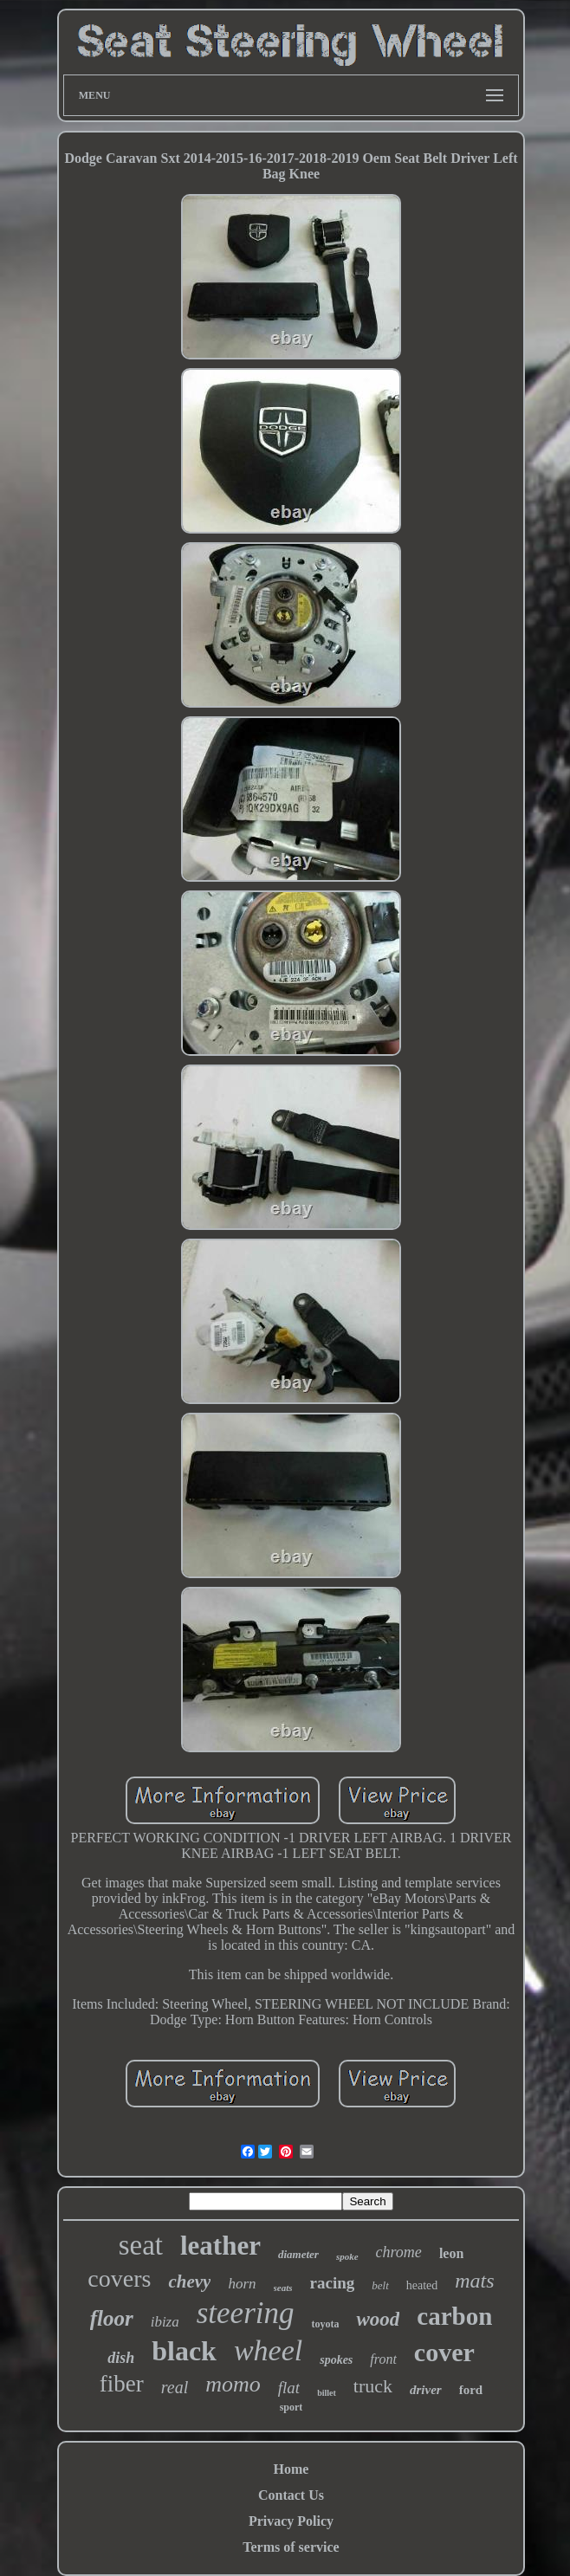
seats (283, 2287)
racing (332, 2283)
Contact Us (291, 2495)
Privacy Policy (291, 2521)
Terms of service (291, 2547)
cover (444, 2352)
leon (451, 2253)
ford (471, 2390)
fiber (122, 2384)
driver (426, 2390)
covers (119, 2278)
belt (380, 2285)
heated (422, 2285)
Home (291, 2469)
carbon (454, 2316)
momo (233, 2384)
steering (246, 2313)
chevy (189, 2281)
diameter (298, 2254)
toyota (325, 2324)
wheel (268, 2350)
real (174, 2387)
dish (120, 2357)
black (184, 2350)
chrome (399, 2252)
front (383, 2359)
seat (141, 2245)
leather (220, 2245)
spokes (336, 2359)
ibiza (165, 2322)
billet (326, 2393)
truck (372, 2386)
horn (242, 2283)
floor (111, 2318)
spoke (347, 2256)
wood (377, 2319)
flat (289, 2388)
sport (291, 2407)
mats (474, 2280)
